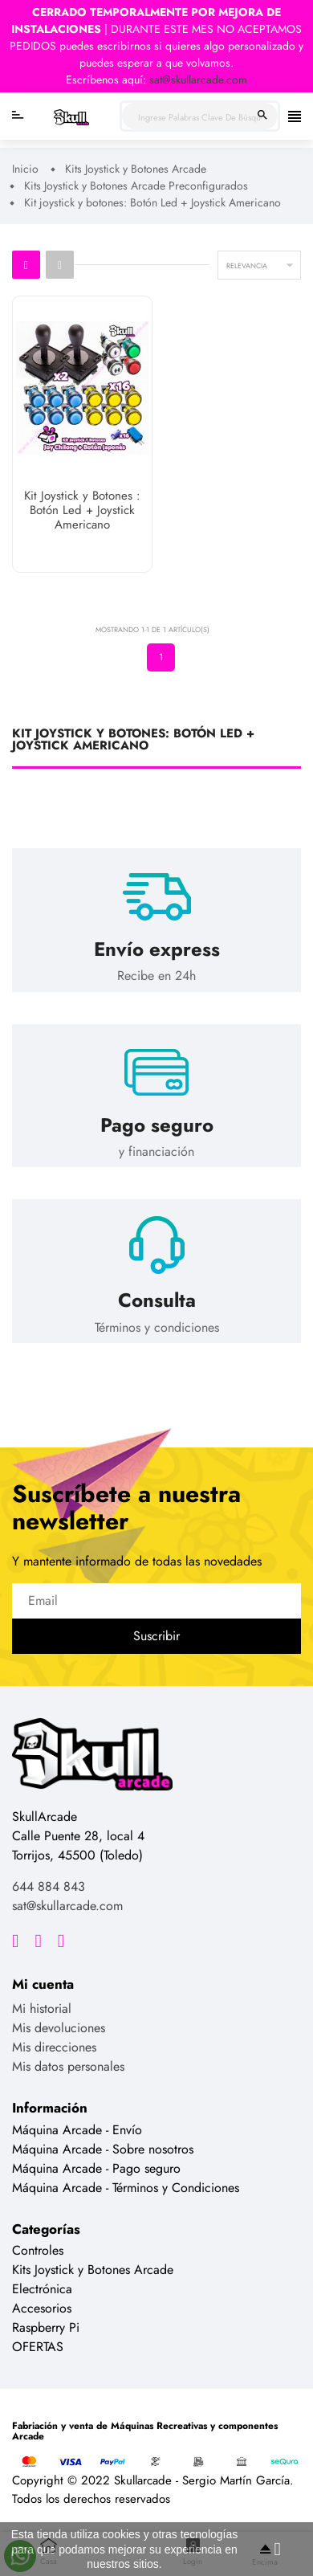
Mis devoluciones (58, 2028)
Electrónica (42, 2289)
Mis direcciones (54, 2047)
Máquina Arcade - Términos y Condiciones (125, 2187)
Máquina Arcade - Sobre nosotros (102, 2149)
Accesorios (41, 2308)
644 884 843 (48, 1886)
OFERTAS (37, 2346)
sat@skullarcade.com (198, 79)
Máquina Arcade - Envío (77, 2130)
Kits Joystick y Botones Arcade (92, 2269)
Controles (37, 2250)
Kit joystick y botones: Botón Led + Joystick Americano (133, 741)
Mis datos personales (68, 2066)
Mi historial (41, 2008)
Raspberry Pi (45, 2327)
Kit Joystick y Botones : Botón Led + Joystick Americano (82, 510)
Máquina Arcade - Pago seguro (96, 2168)
